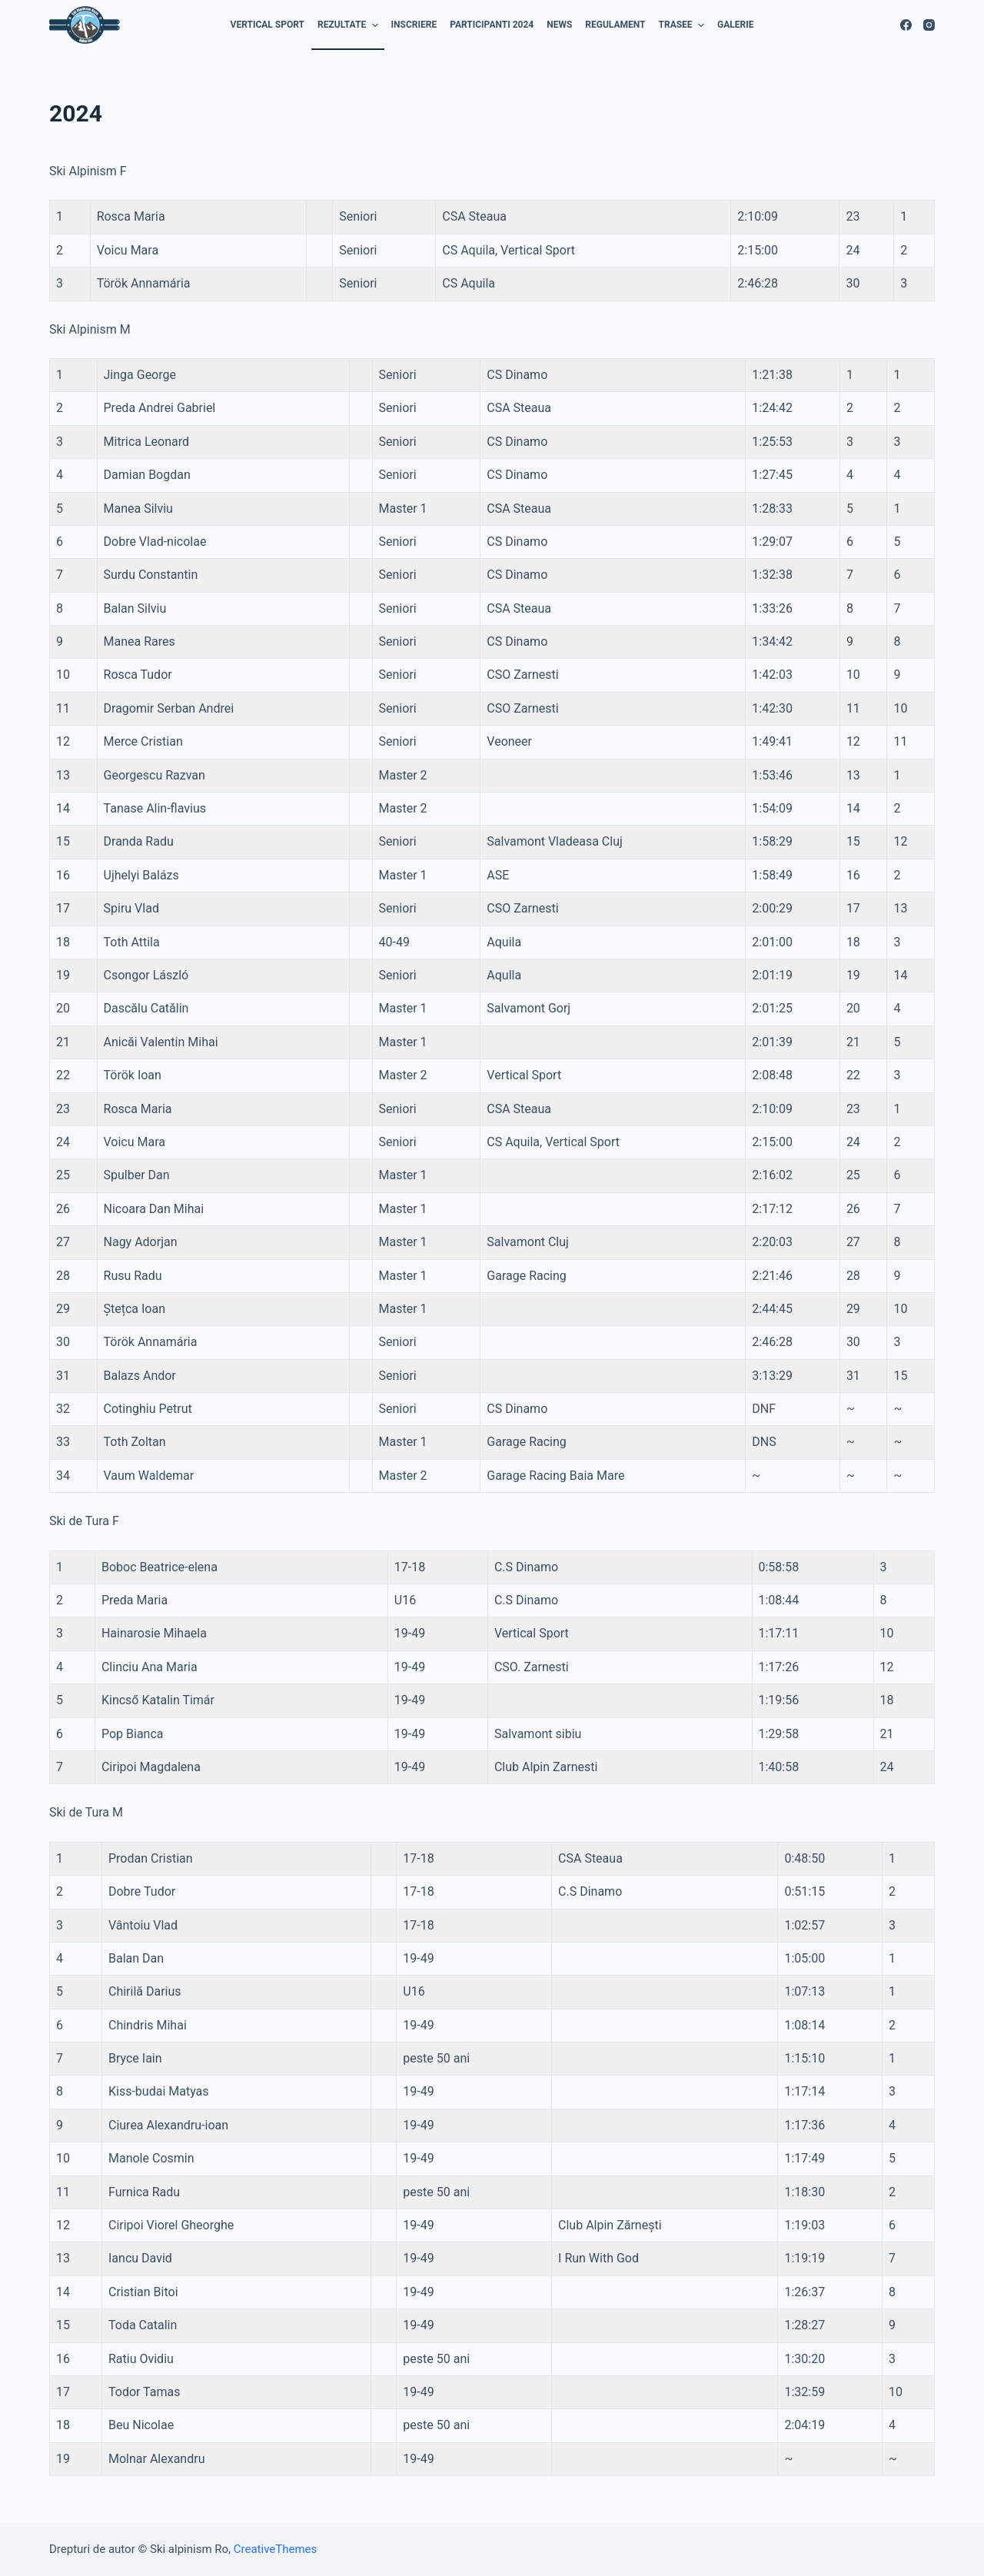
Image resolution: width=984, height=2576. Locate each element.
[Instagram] (929, 25)
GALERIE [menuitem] (735, 24)
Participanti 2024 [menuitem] (492, 24)
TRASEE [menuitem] (683, 25)
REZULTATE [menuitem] (349, 25)
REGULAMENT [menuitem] (615, 24)
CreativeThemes (275, 2549)
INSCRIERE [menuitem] (414, 24)
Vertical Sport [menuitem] (267, 24)
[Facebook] (906, 25)
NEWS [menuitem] (559, 24)
